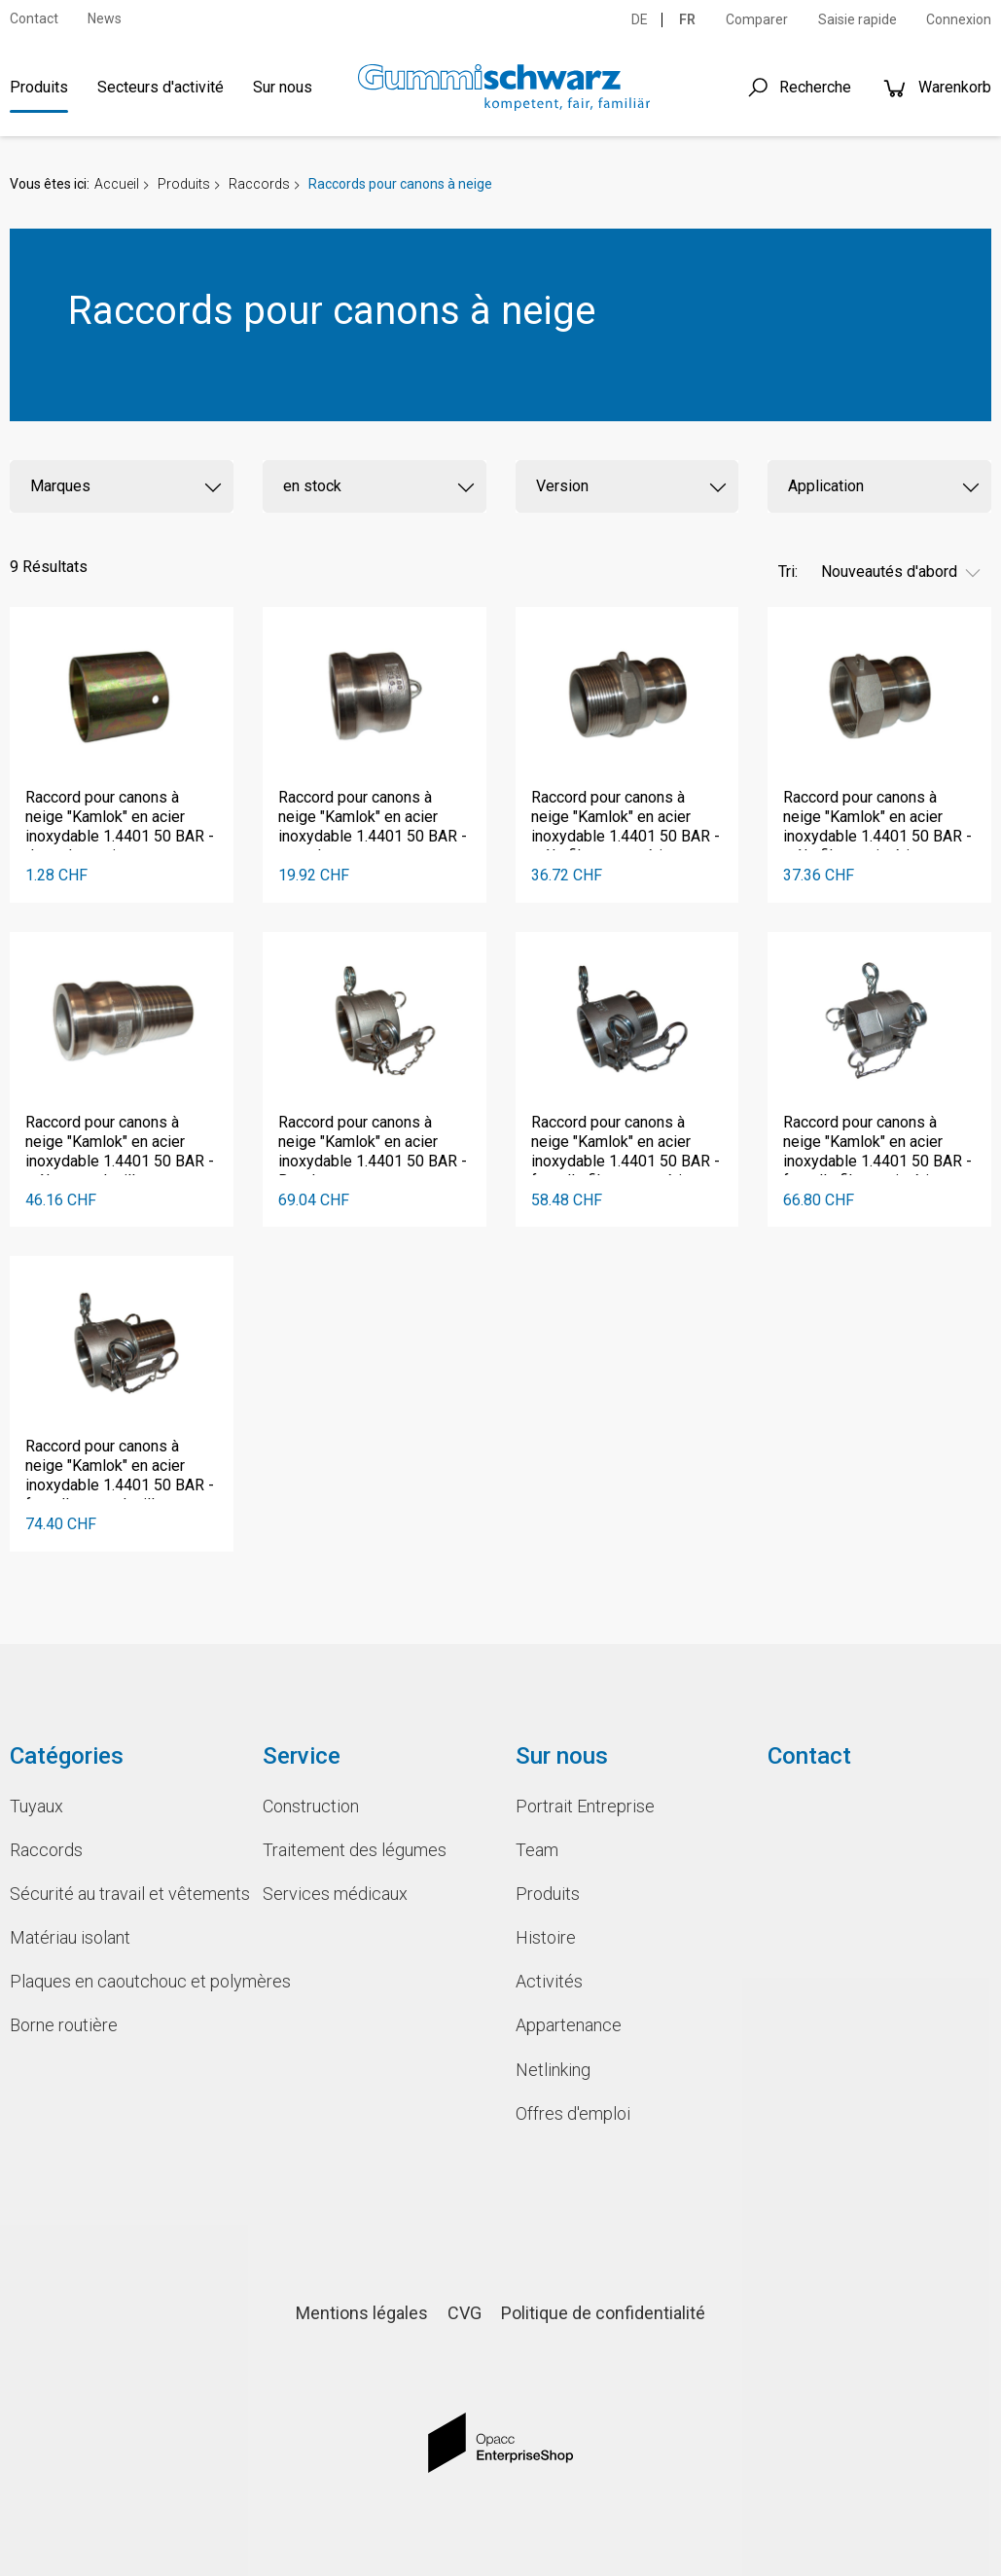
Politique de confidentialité (603, 2313)
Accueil (116, 184)
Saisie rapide (857, 19)
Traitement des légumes (355, 1850)
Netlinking (553, 2069)
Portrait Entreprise (585, 1806)
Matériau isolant (70, 1937)
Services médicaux (335, 1893)
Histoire (546, 1937)
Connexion (958, 19)
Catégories (67, 1756)
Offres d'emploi (573, 2113)
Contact (34, 18)
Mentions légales (362, 2313)
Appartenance (569, 2025)
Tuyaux (36, 1806)
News (105, 18)
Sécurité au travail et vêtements (121, 1893)
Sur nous (282, 87)
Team (537, 1850)
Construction (311, 1806)
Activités (549, 1981)
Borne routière (64, 2025)
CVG (464, 2313)
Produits (39, 87)
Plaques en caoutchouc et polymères (121, 1981)
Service (301, 1756)
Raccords (259, 184)
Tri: (788, 571)
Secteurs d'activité (160, 87)
